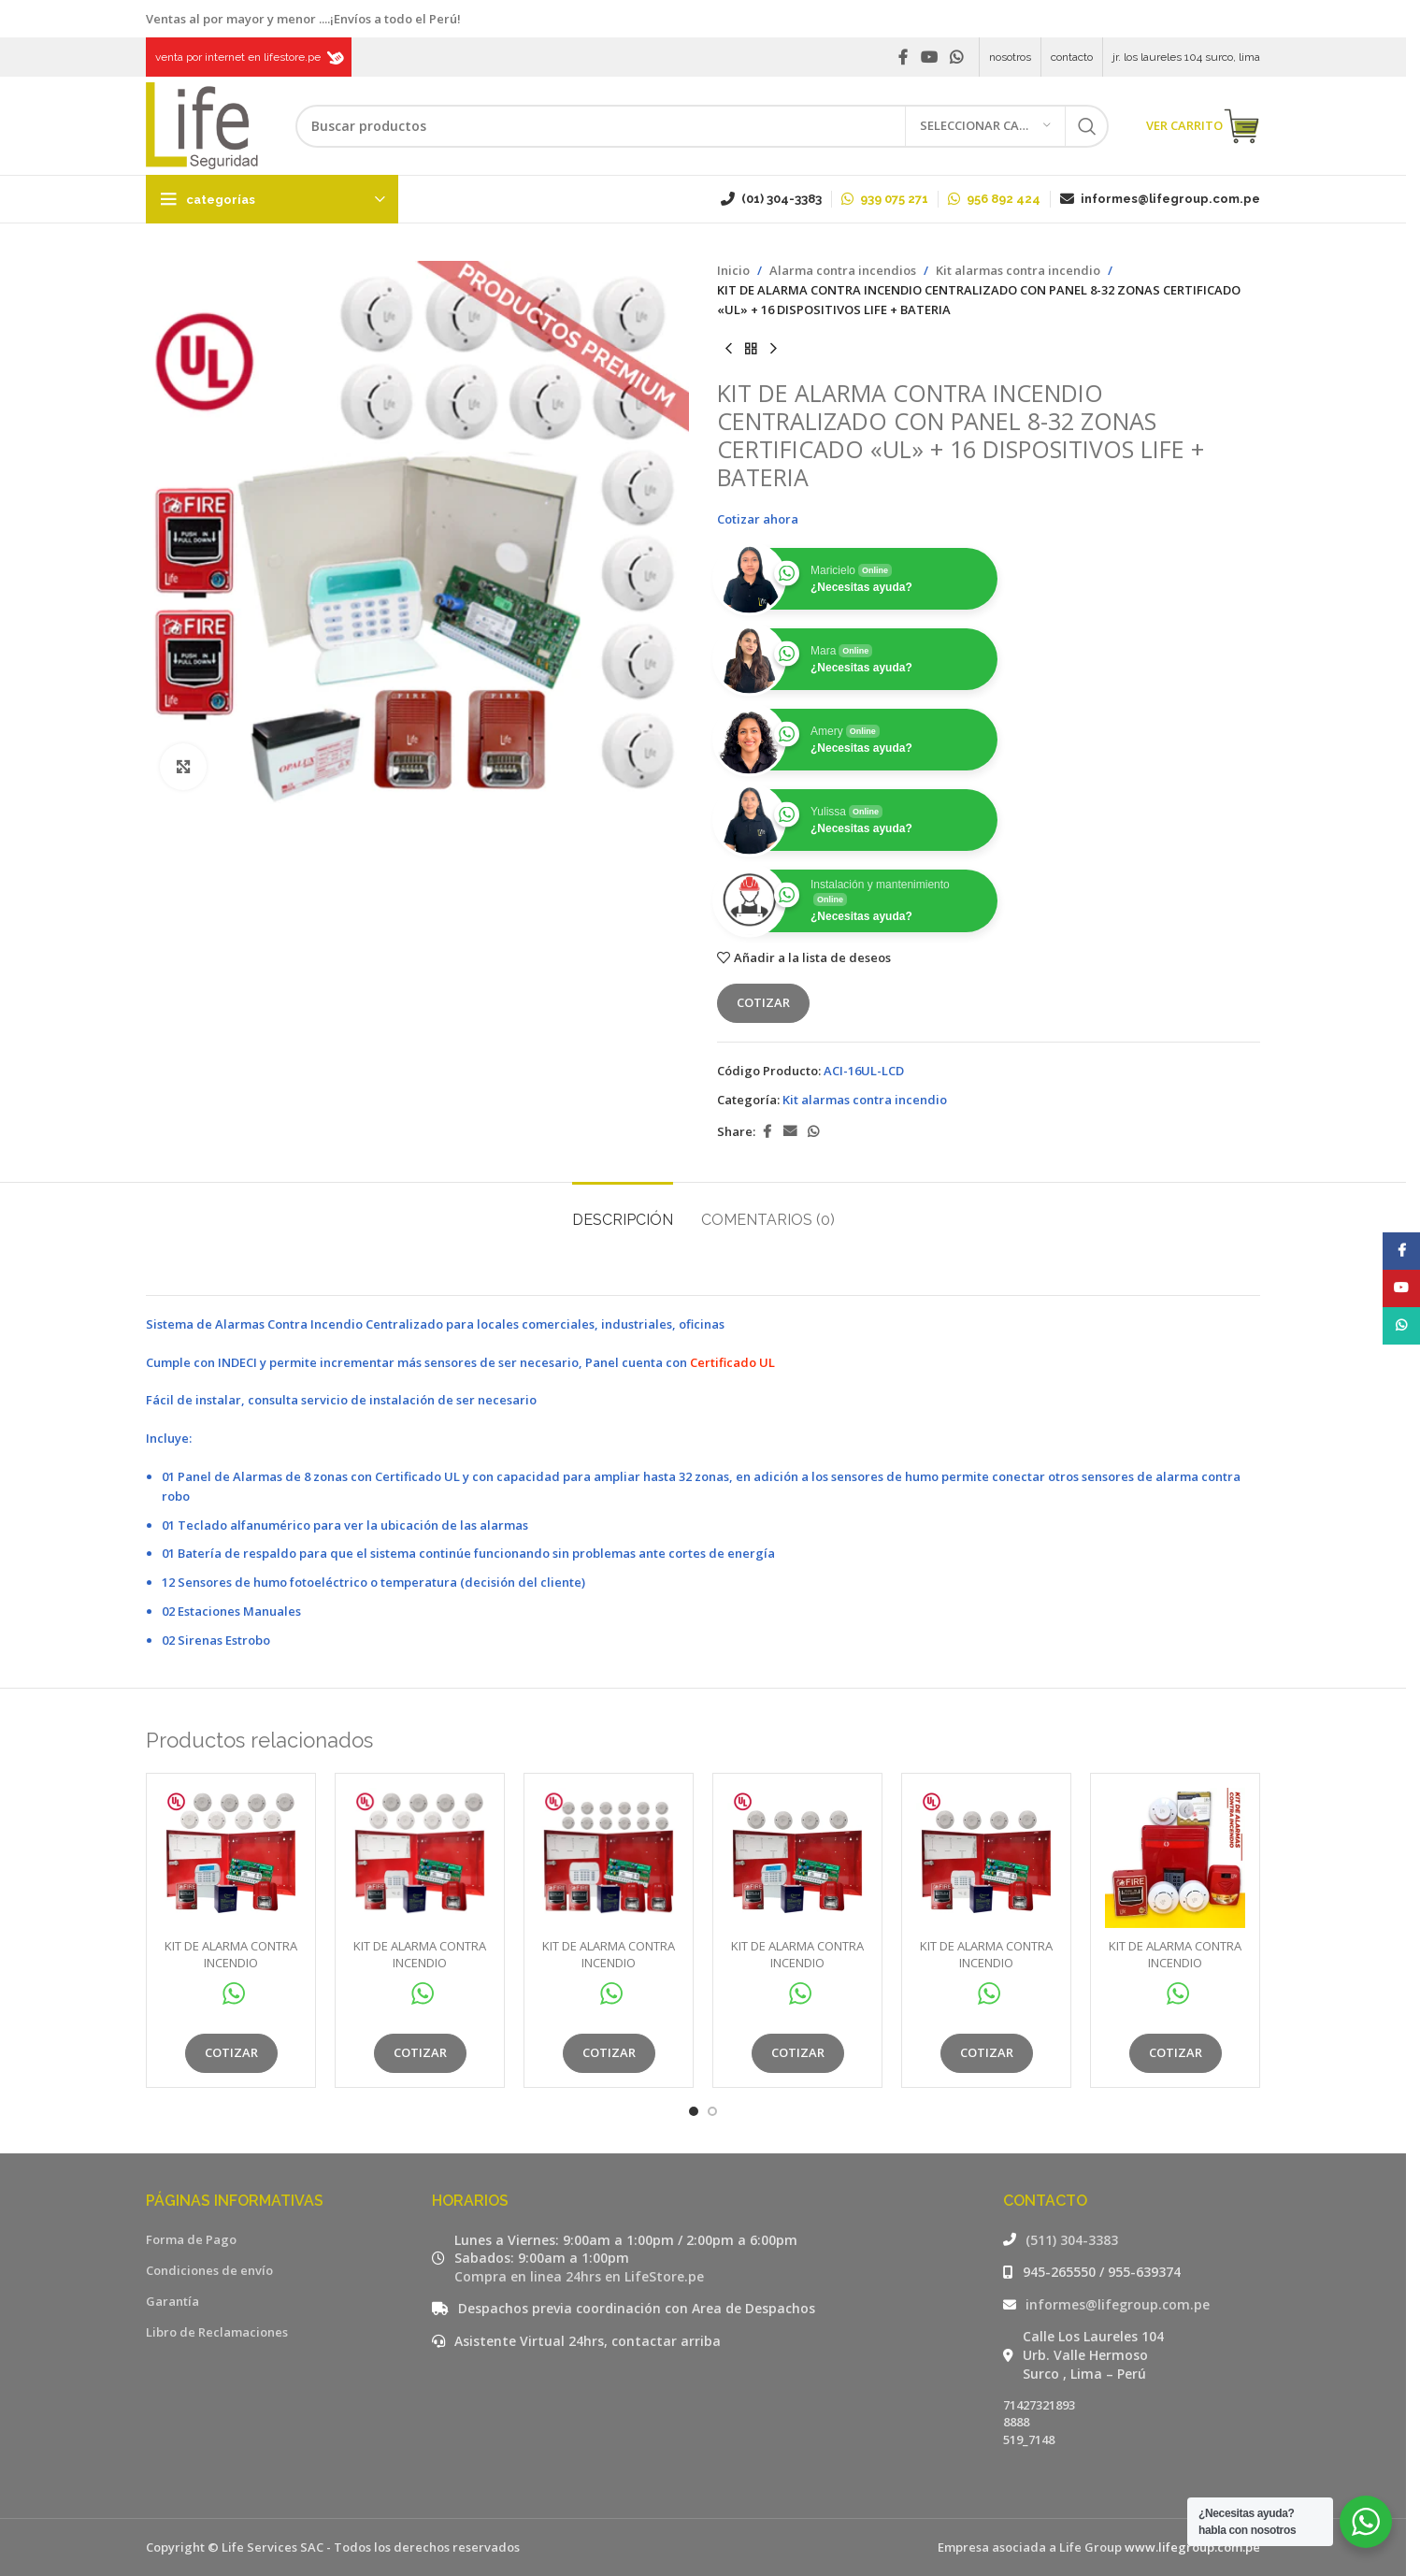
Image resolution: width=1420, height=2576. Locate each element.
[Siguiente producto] (773, 349)
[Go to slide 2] (712, 2111)
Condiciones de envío (209, 2270)
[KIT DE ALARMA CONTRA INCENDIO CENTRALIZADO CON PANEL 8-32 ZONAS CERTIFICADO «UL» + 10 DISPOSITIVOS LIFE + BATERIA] (231, 1858)
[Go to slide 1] (693, 2111)
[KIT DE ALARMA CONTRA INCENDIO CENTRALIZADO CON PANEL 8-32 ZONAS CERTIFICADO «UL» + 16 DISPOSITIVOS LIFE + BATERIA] (608, 1858)
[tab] (622, 1210)
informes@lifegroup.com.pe (1118, 2304)
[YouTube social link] (928, 57)
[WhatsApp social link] (956, 57)
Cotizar (763, 1002)
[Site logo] (202, 124)
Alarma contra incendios (842, 270)
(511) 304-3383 (1072, 2240)
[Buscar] (702, 126)
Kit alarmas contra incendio (1018, 270)
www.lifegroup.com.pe (1192, 2547)
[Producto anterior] (728, 349)
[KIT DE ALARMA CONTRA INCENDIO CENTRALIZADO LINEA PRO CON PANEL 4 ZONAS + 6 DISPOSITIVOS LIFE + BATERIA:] (1175, 1858)
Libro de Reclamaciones (217, 2332)
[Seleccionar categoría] (985, 126)
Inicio (733, 270)
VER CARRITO (1203, 126)
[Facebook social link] (903, 57)
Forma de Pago (191, 2239)
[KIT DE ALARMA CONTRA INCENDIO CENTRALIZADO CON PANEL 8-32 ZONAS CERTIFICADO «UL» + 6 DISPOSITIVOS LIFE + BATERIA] (797, 1858)
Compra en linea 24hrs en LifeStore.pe (579, 2276)
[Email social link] (790, 1131)
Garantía (172, 2301)
